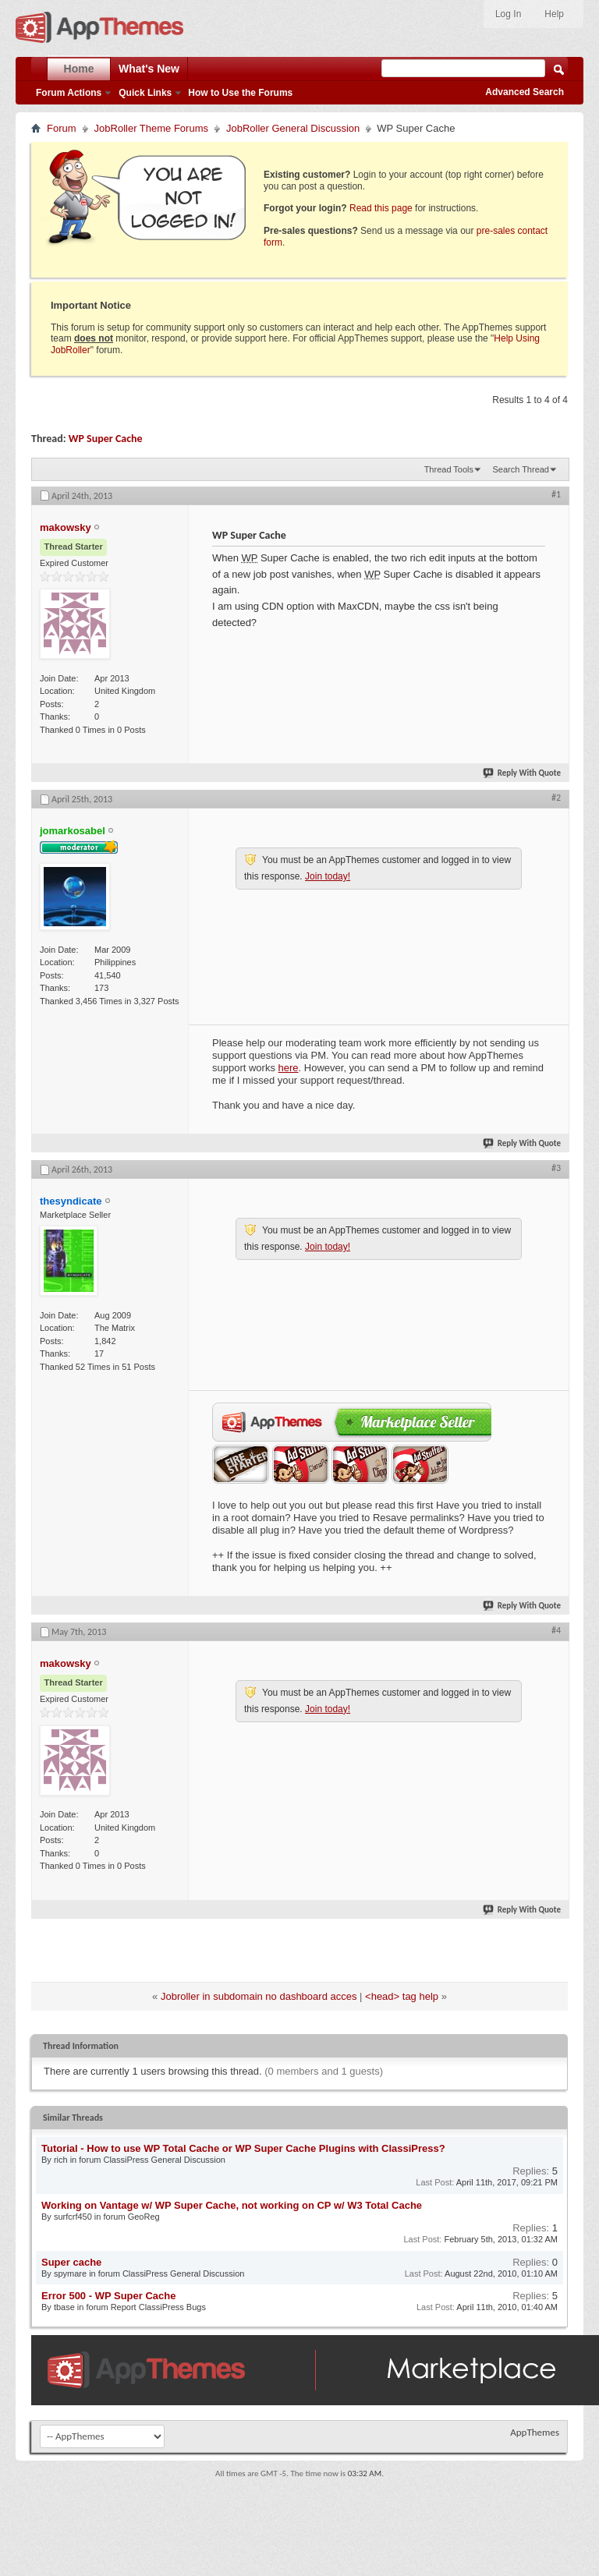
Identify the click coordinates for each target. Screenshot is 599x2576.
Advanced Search (524, 92)
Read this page (381, 208)
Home (79, 68)
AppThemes (534, 2432)
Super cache (71, 2262)
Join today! (327, 876)
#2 (556, 797)
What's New (149, 68)
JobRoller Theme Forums (151, 128)
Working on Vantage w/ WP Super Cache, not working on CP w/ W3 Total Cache (231, 2205)
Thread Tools (448, 469)
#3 (556, 1167)
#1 (556, 494)
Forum (61, 128)
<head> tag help (401, 1996)
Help (554, 14)
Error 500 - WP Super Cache (108, 2296)
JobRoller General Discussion (293, 128)
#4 (556, 1630)
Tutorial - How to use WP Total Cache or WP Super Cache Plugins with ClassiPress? (243, 2148)
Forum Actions (68, 92)
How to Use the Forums (240, 92)
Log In (508, 14)
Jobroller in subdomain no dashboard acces (259, 1996)
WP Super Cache (106, 438)
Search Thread (520, 469)
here (288, 1068)
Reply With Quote (522, 773)
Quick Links (145, 92)
